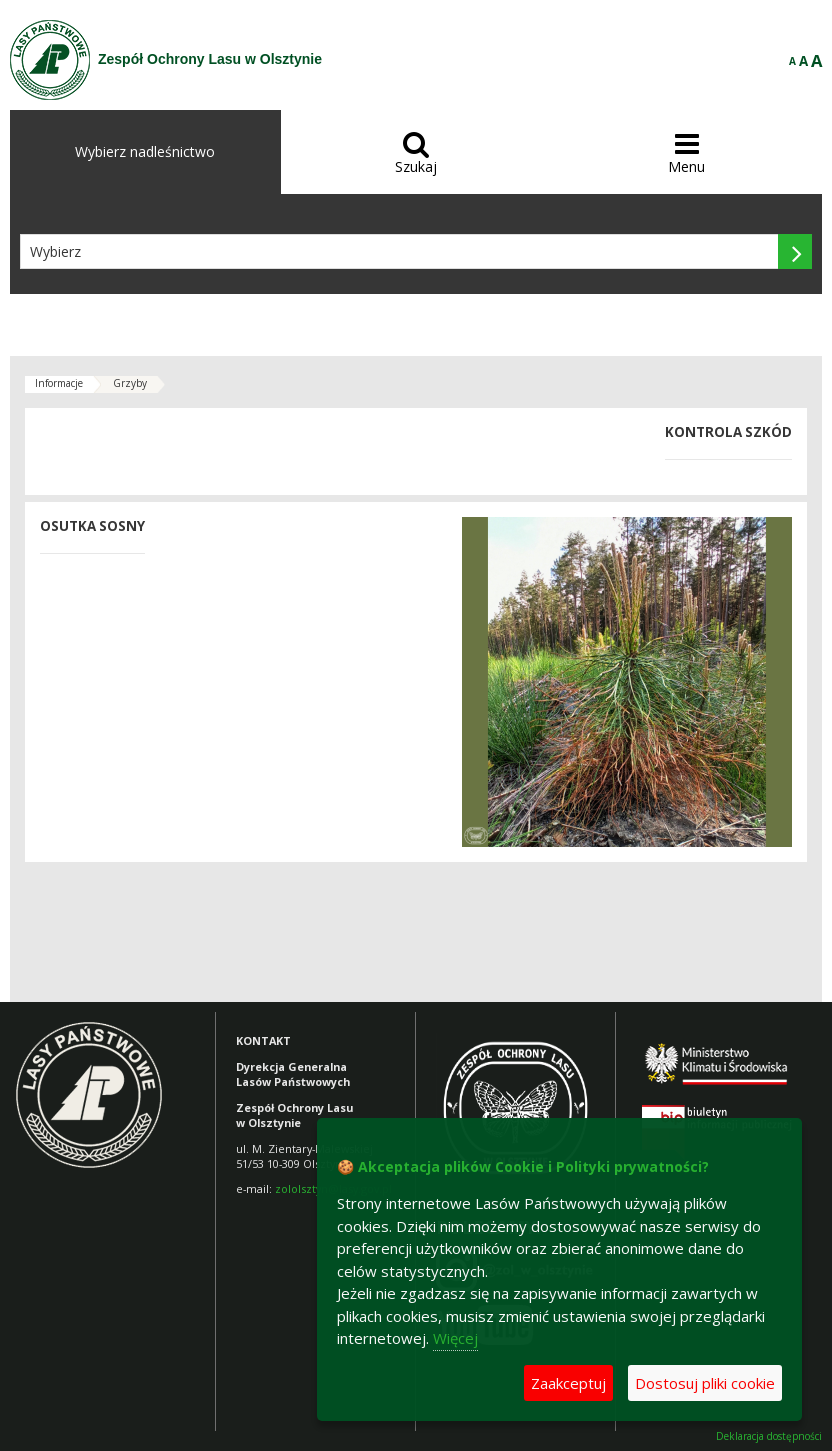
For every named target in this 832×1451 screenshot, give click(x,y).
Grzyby (130, 383)
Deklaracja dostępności (769, 1436)
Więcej (455, 1338)
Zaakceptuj (568, 1383)
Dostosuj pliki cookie (705, 1383)
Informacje (59, 383)
